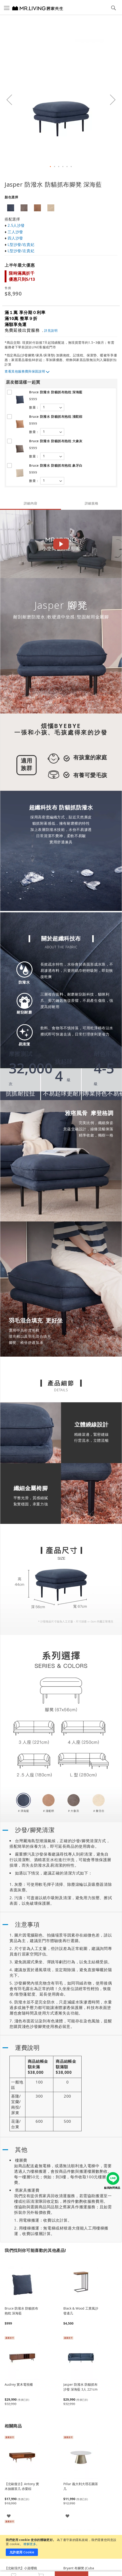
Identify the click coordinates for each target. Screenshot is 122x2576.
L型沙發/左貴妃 (21, 250)
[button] (9, 100)
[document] (61, 2547)
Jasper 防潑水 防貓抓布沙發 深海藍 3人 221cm (80, 2386)
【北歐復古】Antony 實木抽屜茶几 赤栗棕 (22, 2486)
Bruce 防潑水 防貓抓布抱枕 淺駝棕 (55, 416)
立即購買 (105, 2569)
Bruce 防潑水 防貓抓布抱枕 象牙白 (55, 465)
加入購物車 (71, 2569)
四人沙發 (15, 238)
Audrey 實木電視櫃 (19, 2384)
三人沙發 (15, 231)
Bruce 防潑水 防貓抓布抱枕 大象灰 (55, 441)
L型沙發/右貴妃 (21, 244)
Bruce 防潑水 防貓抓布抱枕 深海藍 (55, 392)
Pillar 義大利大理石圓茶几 (80, 2486)
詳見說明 (51, 330)
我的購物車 (41, 2569)
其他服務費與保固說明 (28, 371)
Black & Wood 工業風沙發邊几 (80, 2310)
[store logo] (37, 8)
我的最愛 (13, 2569)
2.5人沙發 (16, 225)
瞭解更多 (30, 2544)
